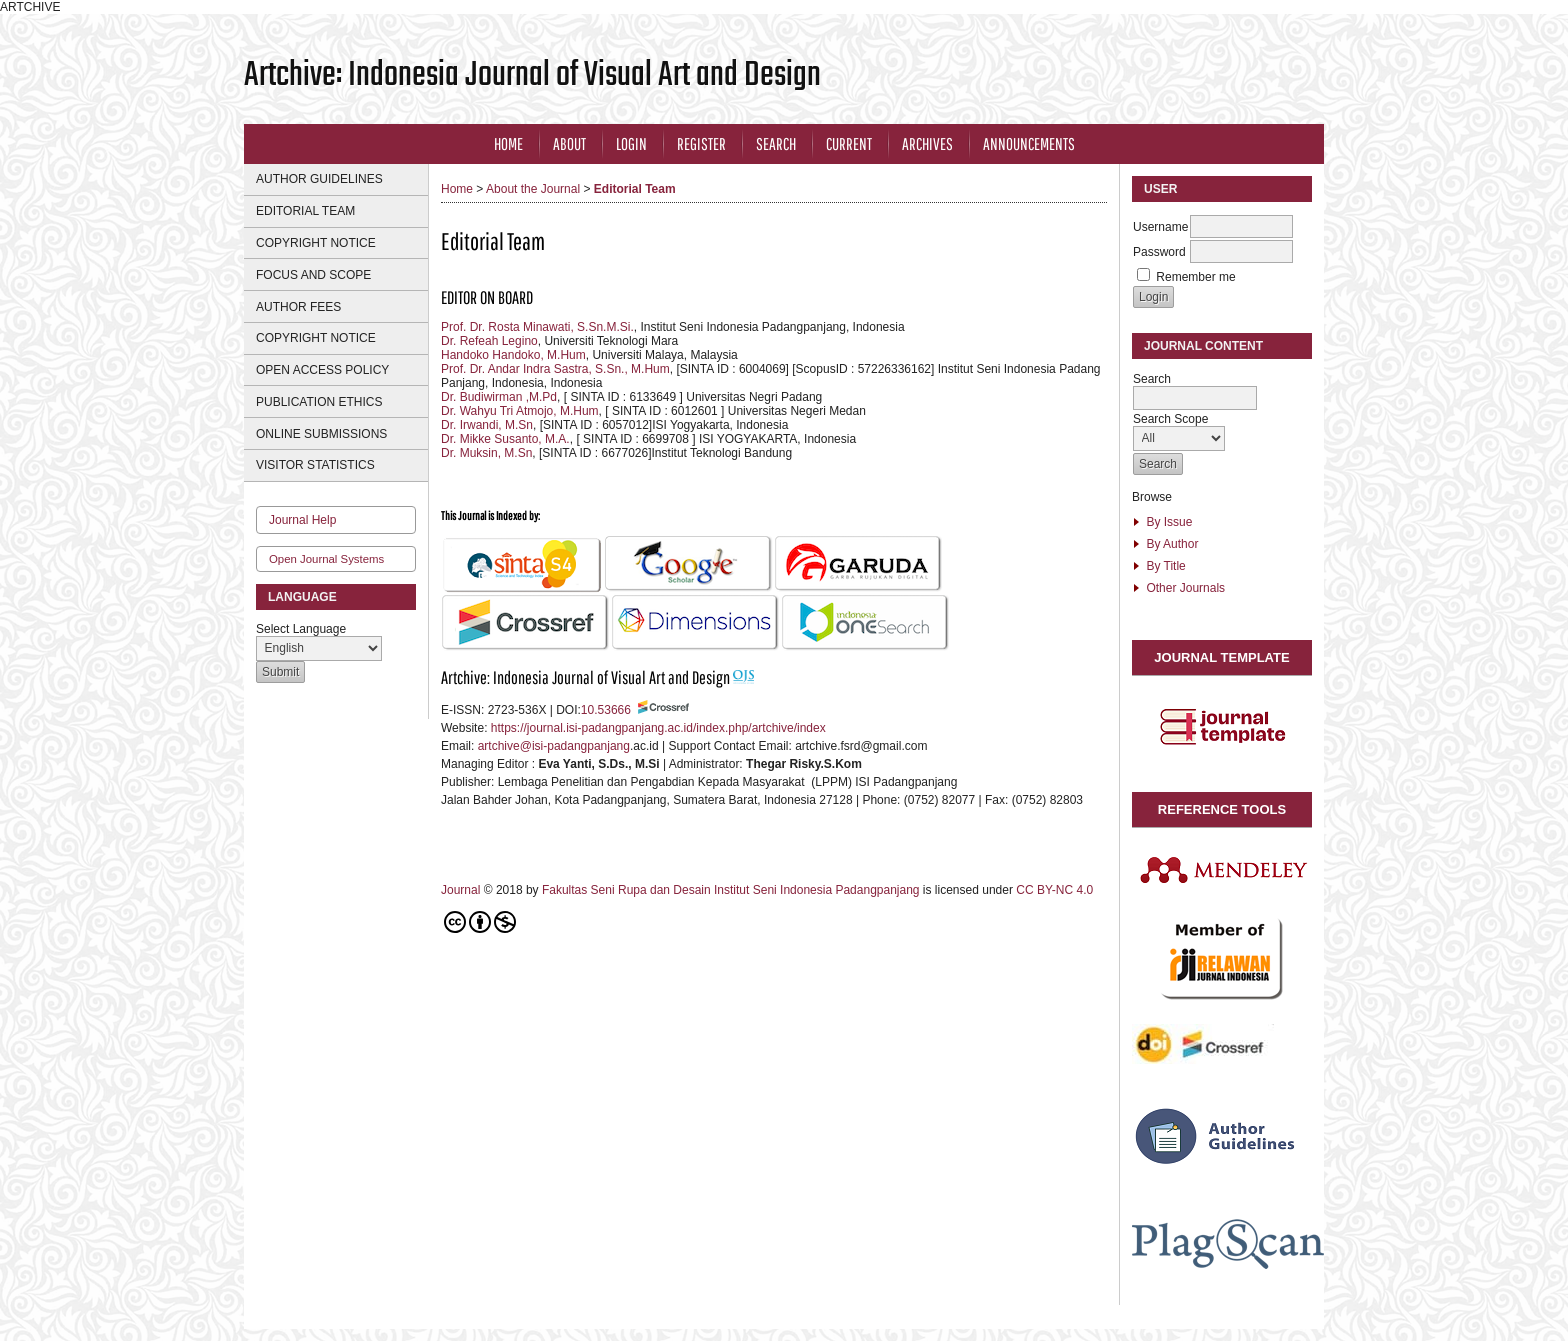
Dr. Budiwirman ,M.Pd (499, 397)
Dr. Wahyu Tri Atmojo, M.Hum (520, 411)
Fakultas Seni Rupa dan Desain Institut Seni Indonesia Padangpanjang (732, 890)
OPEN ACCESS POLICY (322, 370)
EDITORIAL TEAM (305, 211)
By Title (1165, 566)
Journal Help (302, 520)
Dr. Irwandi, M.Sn (487, 425)
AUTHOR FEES (298, 307)
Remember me (1195, 277)
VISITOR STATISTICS (315, 465)
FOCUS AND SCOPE (313, 275)
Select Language (301, 629)
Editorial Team (635, 189)
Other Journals (1185, 588)
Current (849, 143)
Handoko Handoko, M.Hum (513, 355)
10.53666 (606, 710)
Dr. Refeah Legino (489, 341)
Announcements (1029, 143)
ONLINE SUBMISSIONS (321, 434)
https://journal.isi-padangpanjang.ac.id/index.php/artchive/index (658, 728)
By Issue (1169, 522)
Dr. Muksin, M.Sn (486, 453)
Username (1160, 227)
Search (776, 143)
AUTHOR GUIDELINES (319, 179)
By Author (1172, 544)
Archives (927, 143)
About (569, 143)
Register (701, 143)
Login (631, 143)
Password (1159, 252)
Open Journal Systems (326, 559)
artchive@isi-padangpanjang (554, 746)
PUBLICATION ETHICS (319, 402)
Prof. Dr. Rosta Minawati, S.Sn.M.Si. (537, 327)
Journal (462, 890)
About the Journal (533, 189)
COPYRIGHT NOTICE (316, 243)
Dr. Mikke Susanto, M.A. (505, 439)
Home (508, 143)
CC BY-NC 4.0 (1056, 890)
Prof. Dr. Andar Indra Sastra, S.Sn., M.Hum (555, 369)
